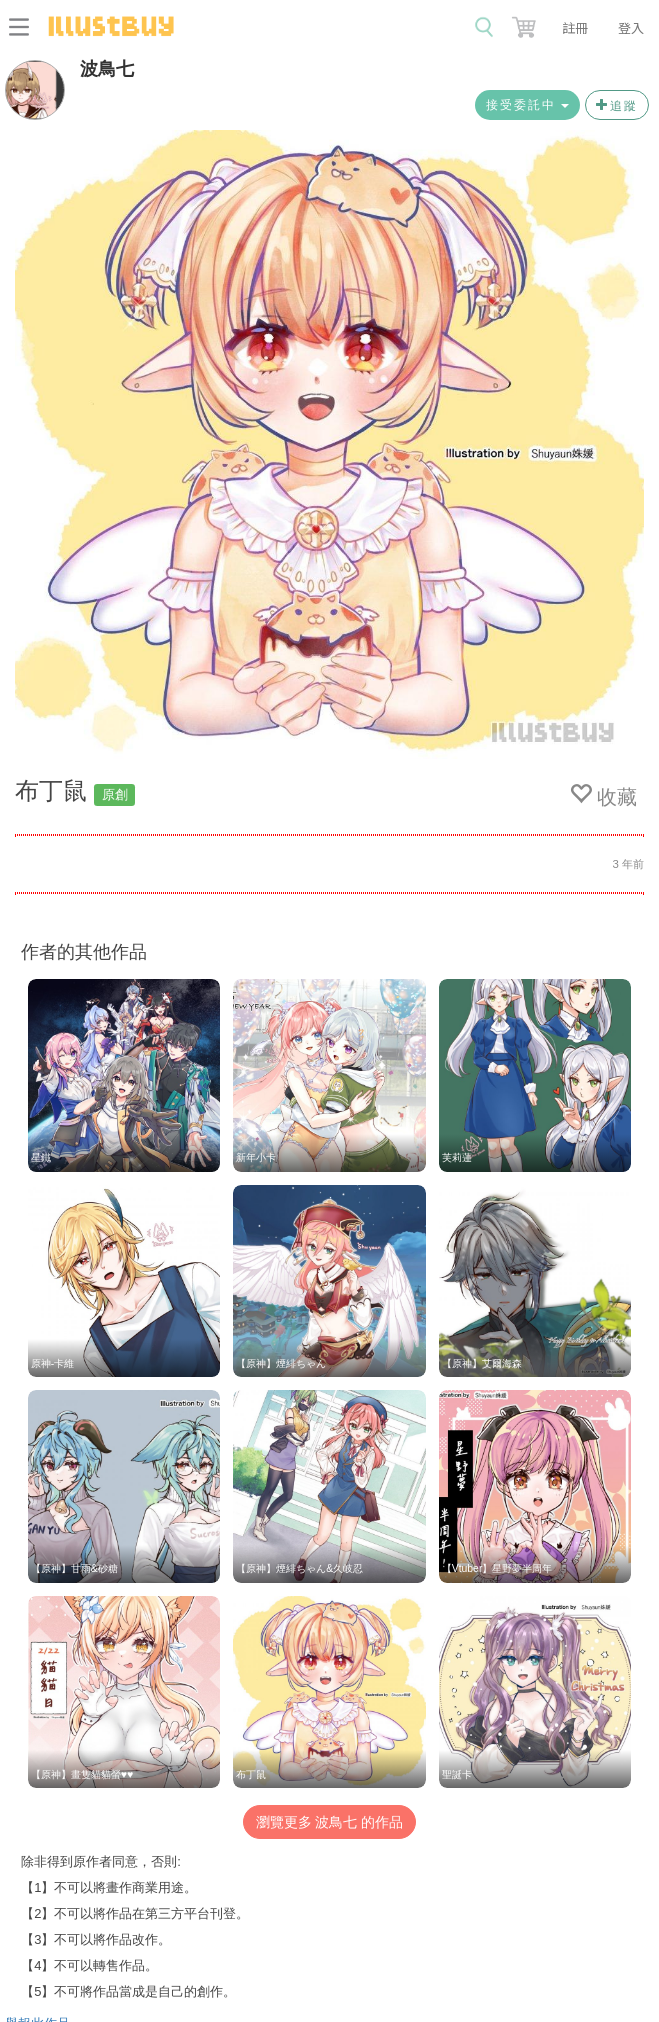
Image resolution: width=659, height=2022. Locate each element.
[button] (526, 23)
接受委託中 (527, 105)
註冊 (575, 27)
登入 (631, 27)
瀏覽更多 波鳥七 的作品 (330, 1822)
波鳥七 (107, 69)
